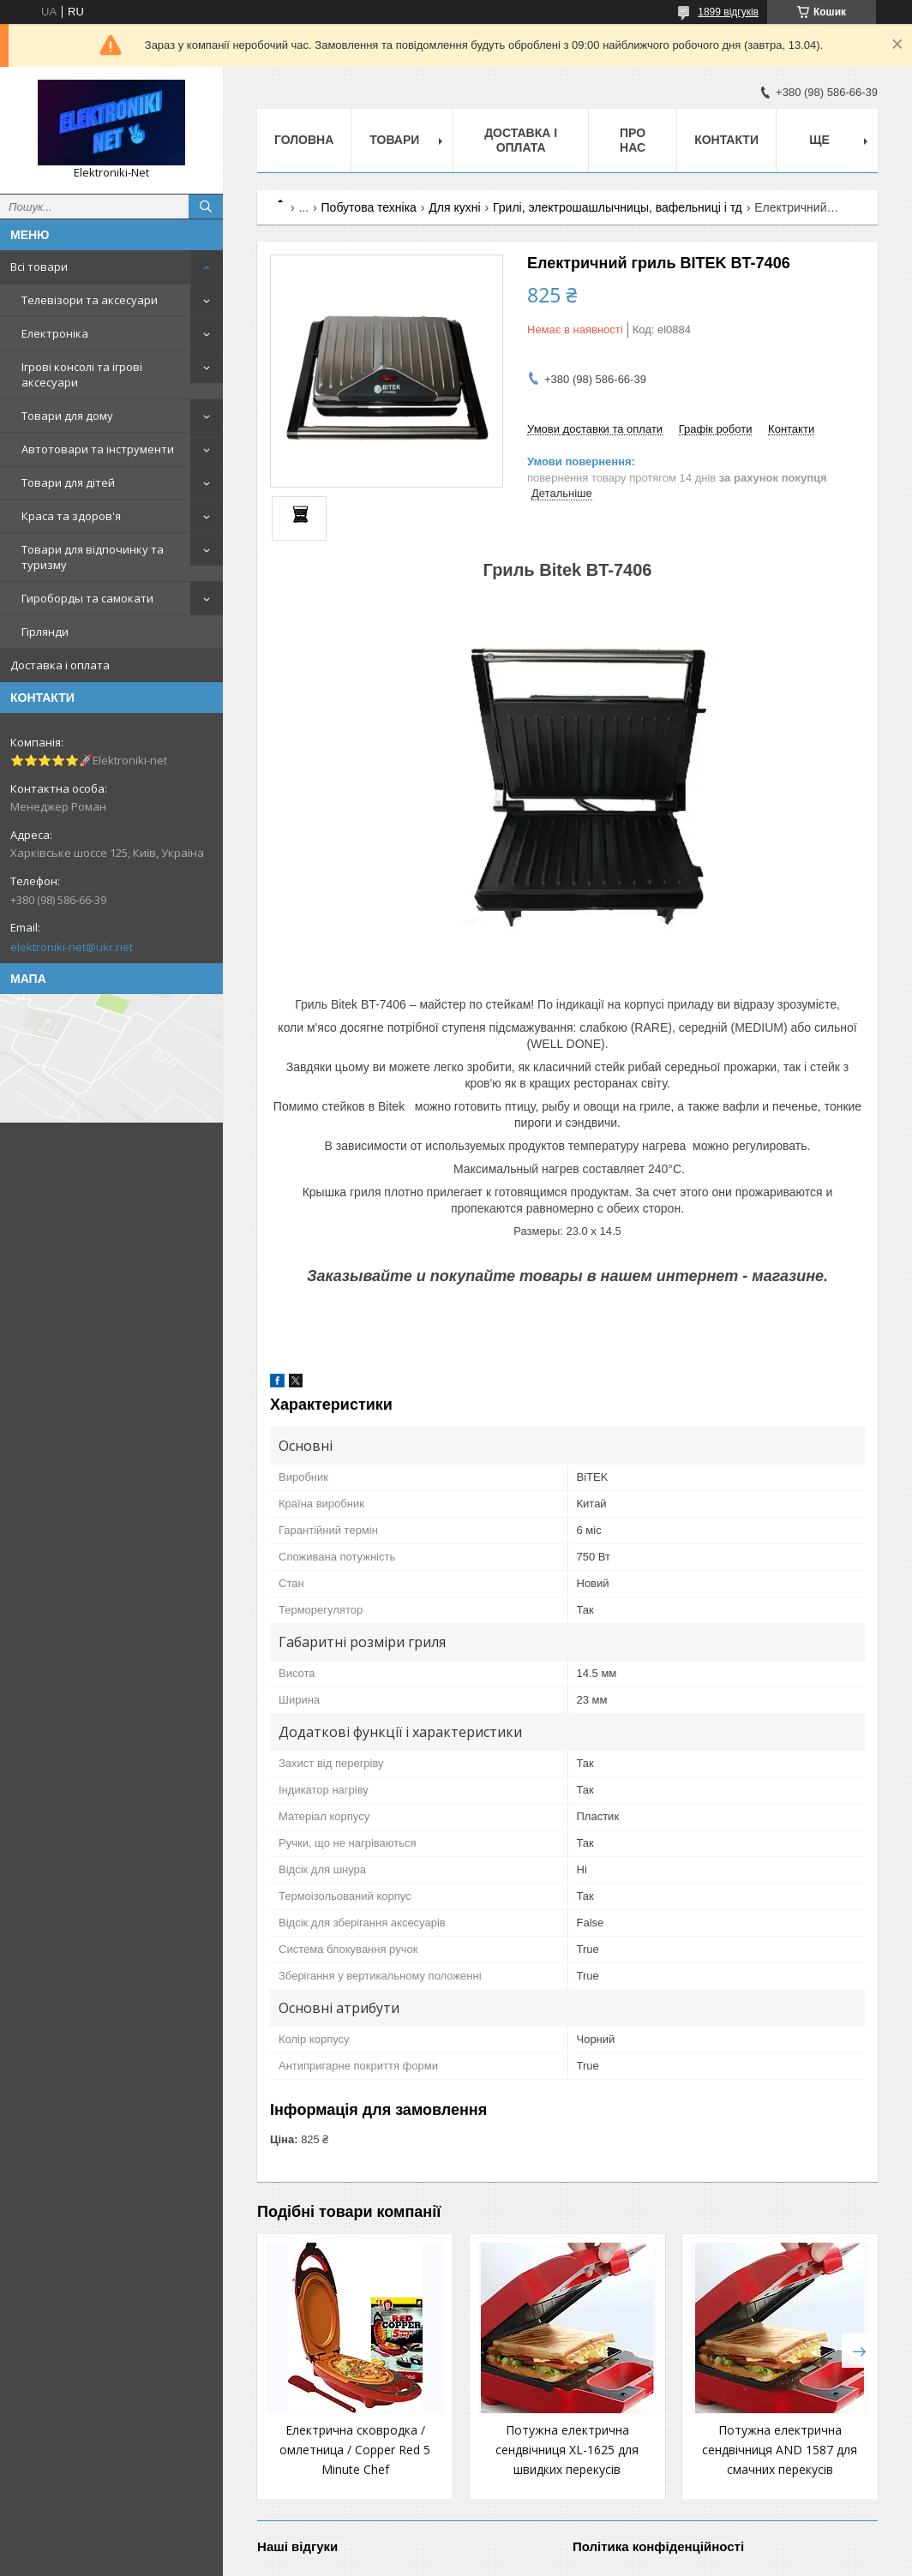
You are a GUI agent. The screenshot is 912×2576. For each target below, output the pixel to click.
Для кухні (454, 207)
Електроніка (54, 333)
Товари (394, 140)
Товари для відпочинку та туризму (92, 557)
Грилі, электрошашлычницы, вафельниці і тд (617, 207)
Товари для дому (67, 415)
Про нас (632, 140)
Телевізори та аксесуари (89, 300)
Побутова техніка (369, 207)
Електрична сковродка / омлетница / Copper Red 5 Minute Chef (354, 2449)
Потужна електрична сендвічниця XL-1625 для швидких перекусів (567, 2449)
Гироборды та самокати (87, 598)
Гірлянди (45, 631)
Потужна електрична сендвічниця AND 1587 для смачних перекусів (779, 2449)
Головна (303, 140)
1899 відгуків (728, 12)
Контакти (726, 140)
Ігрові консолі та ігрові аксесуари (81, 374)
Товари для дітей (68, 482)
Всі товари (39, 266)
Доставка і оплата (60, 665)
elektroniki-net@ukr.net (71, 947)
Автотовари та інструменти (97, 449)
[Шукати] (206, 206)
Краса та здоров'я (71, 516)
